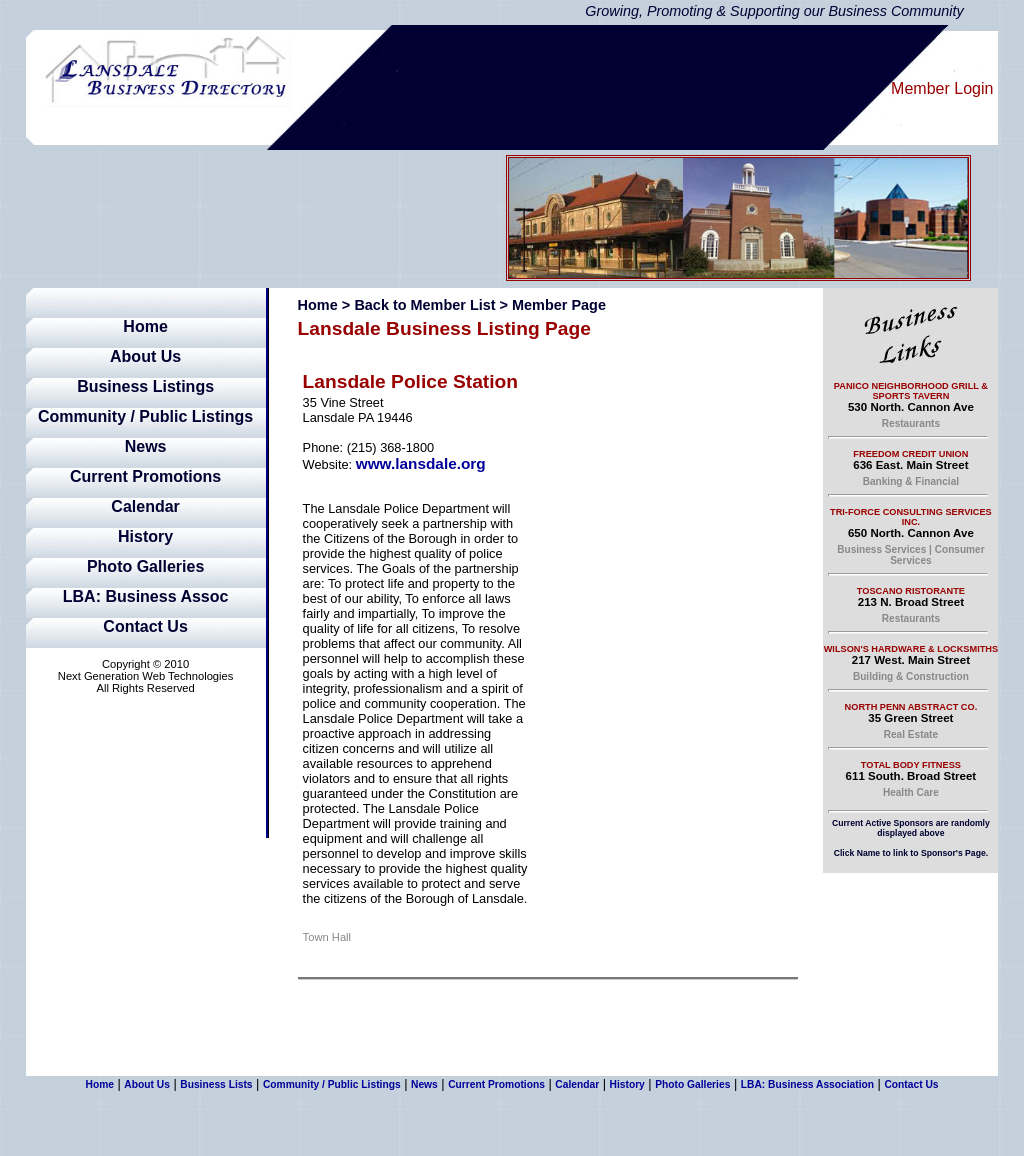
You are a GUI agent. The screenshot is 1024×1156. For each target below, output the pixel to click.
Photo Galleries (145, 566)
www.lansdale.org (421, 463)
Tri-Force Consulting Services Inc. (911, 517)
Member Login (942, 88)
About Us (145, 356)
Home (145, 326)
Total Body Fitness (911, 765)
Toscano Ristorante (911, 591)
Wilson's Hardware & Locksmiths (911, 649)
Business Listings (145, 386)
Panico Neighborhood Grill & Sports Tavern (911, 391)
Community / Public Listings (145, 416)
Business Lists (216, 1084)
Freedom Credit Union (910, 454)
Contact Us (145, 626)
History (145, 536)
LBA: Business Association (807, 1084)
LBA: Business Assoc (146, 596)
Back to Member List (424, 305)
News (146, 446)
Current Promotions (145, 476)
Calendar (145, 506)
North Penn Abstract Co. (911, 707)
